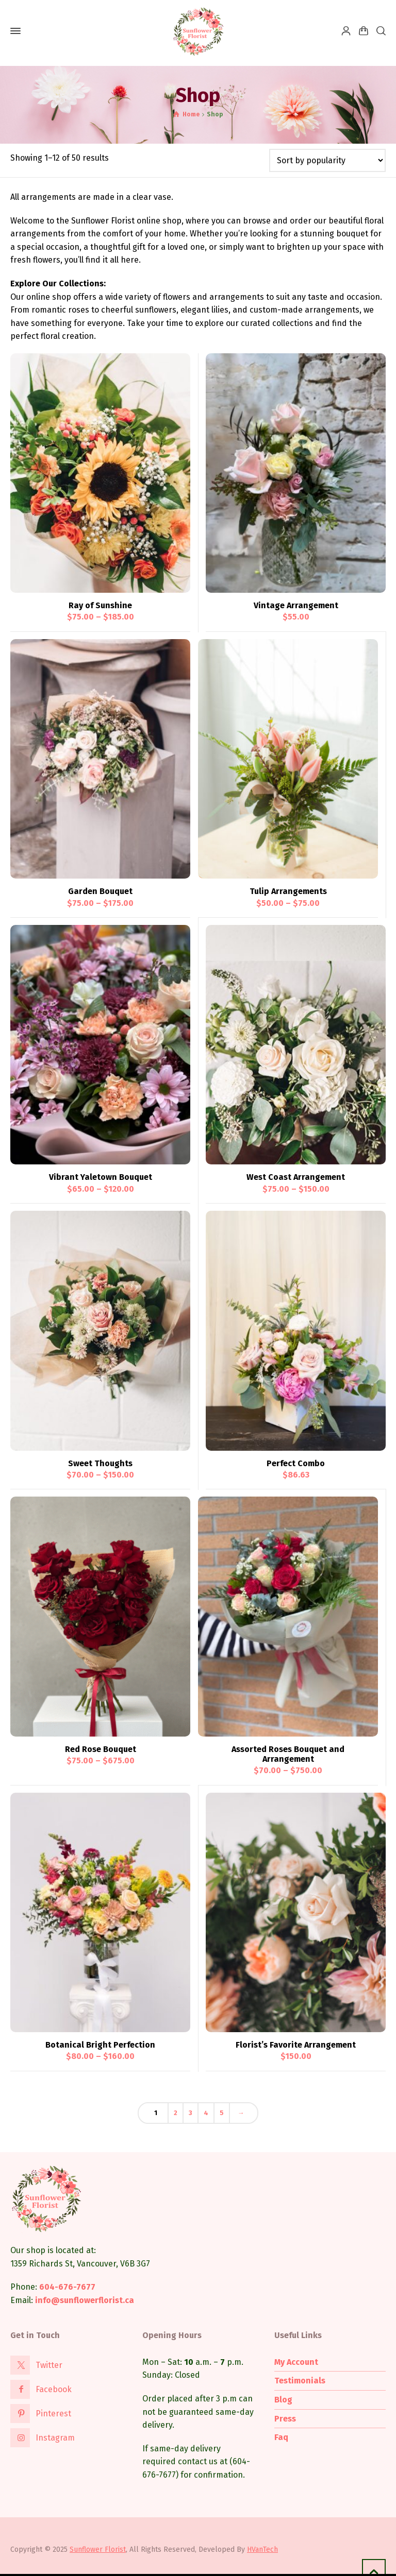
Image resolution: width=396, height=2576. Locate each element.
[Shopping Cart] (363, 31)
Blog (283, 2400)
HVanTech (262, 2549)
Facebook (54, 2389)
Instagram (55, 2438)
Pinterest (53, 2413)
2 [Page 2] (175, 2113)
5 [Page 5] (222, 2113)
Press (285, 2419)
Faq (281, 2437)
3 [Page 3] (190, 2113)
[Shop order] (327, 160)
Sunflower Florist (98, 2549)
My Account (296, 2362)
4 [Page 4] (206, 2113)
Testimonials (299, 2380)
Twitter (49, 2365)
